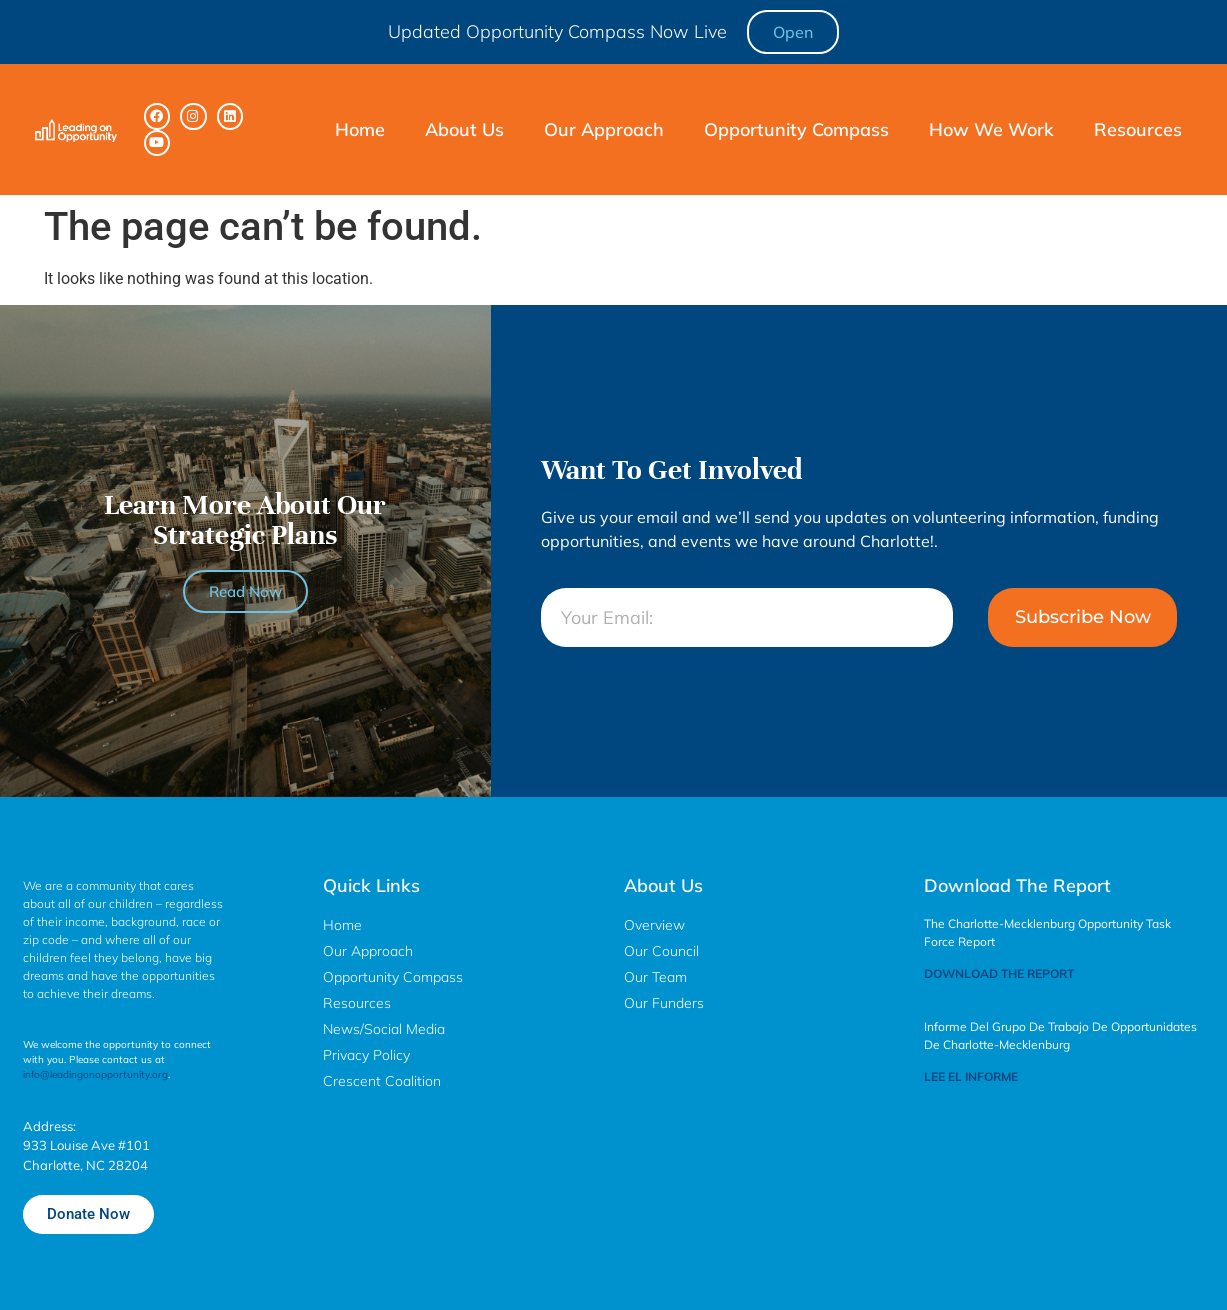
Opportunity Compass (796, 129)
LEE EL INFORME (971, 1076)
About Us (464, 129)
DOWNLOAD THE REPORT (999, 973)
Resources (1138, 129)
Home (360, 129)
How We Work (991, 129)
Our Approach (604, 129)
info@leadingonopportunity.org (95, 1074)
